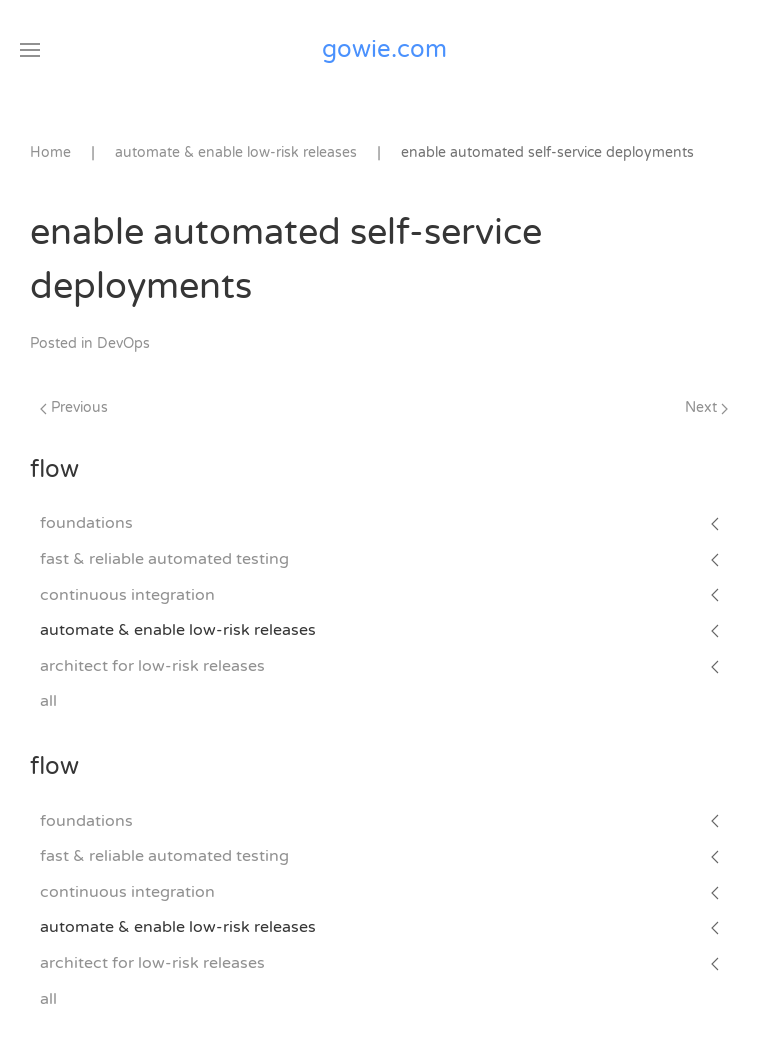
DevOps (123, 343)
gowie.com (384, 49)
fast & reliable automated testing (164, 559)
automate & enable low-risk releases (178, 630)
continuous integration (127, 595)
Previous (74, 407)
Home (50, 152)
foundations (86, 523)
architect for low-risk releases (152, 666)
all (48, 701)
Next (706, 407)
